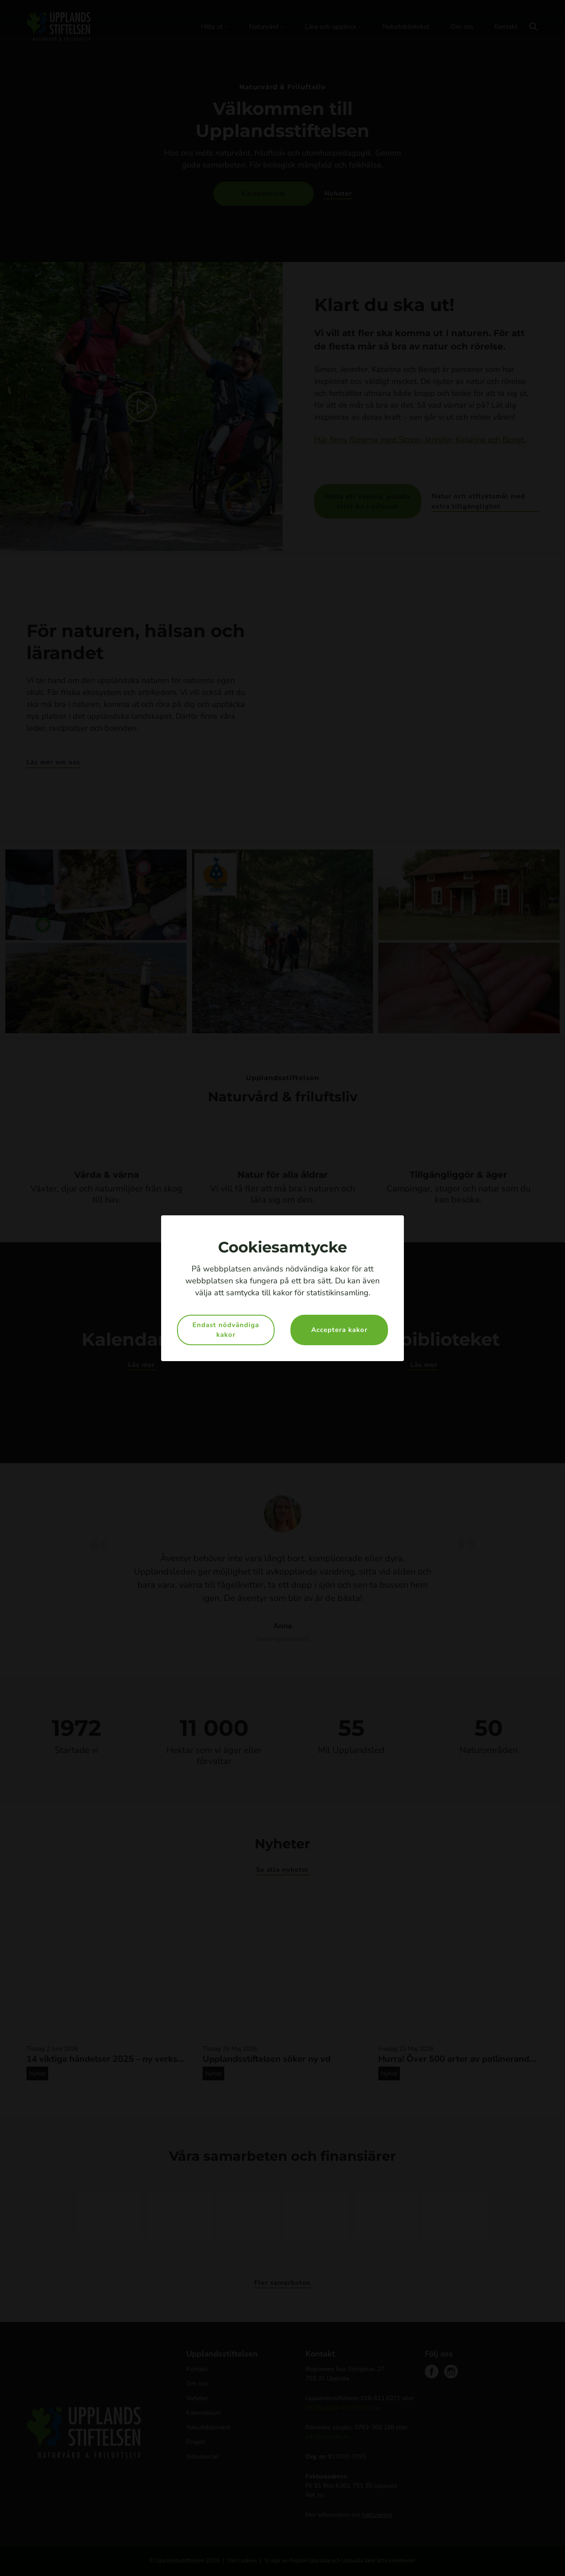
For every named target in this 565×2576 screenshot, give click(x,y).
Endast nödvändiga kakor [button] (225, 1329)
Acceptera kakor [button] (339, 1329)
